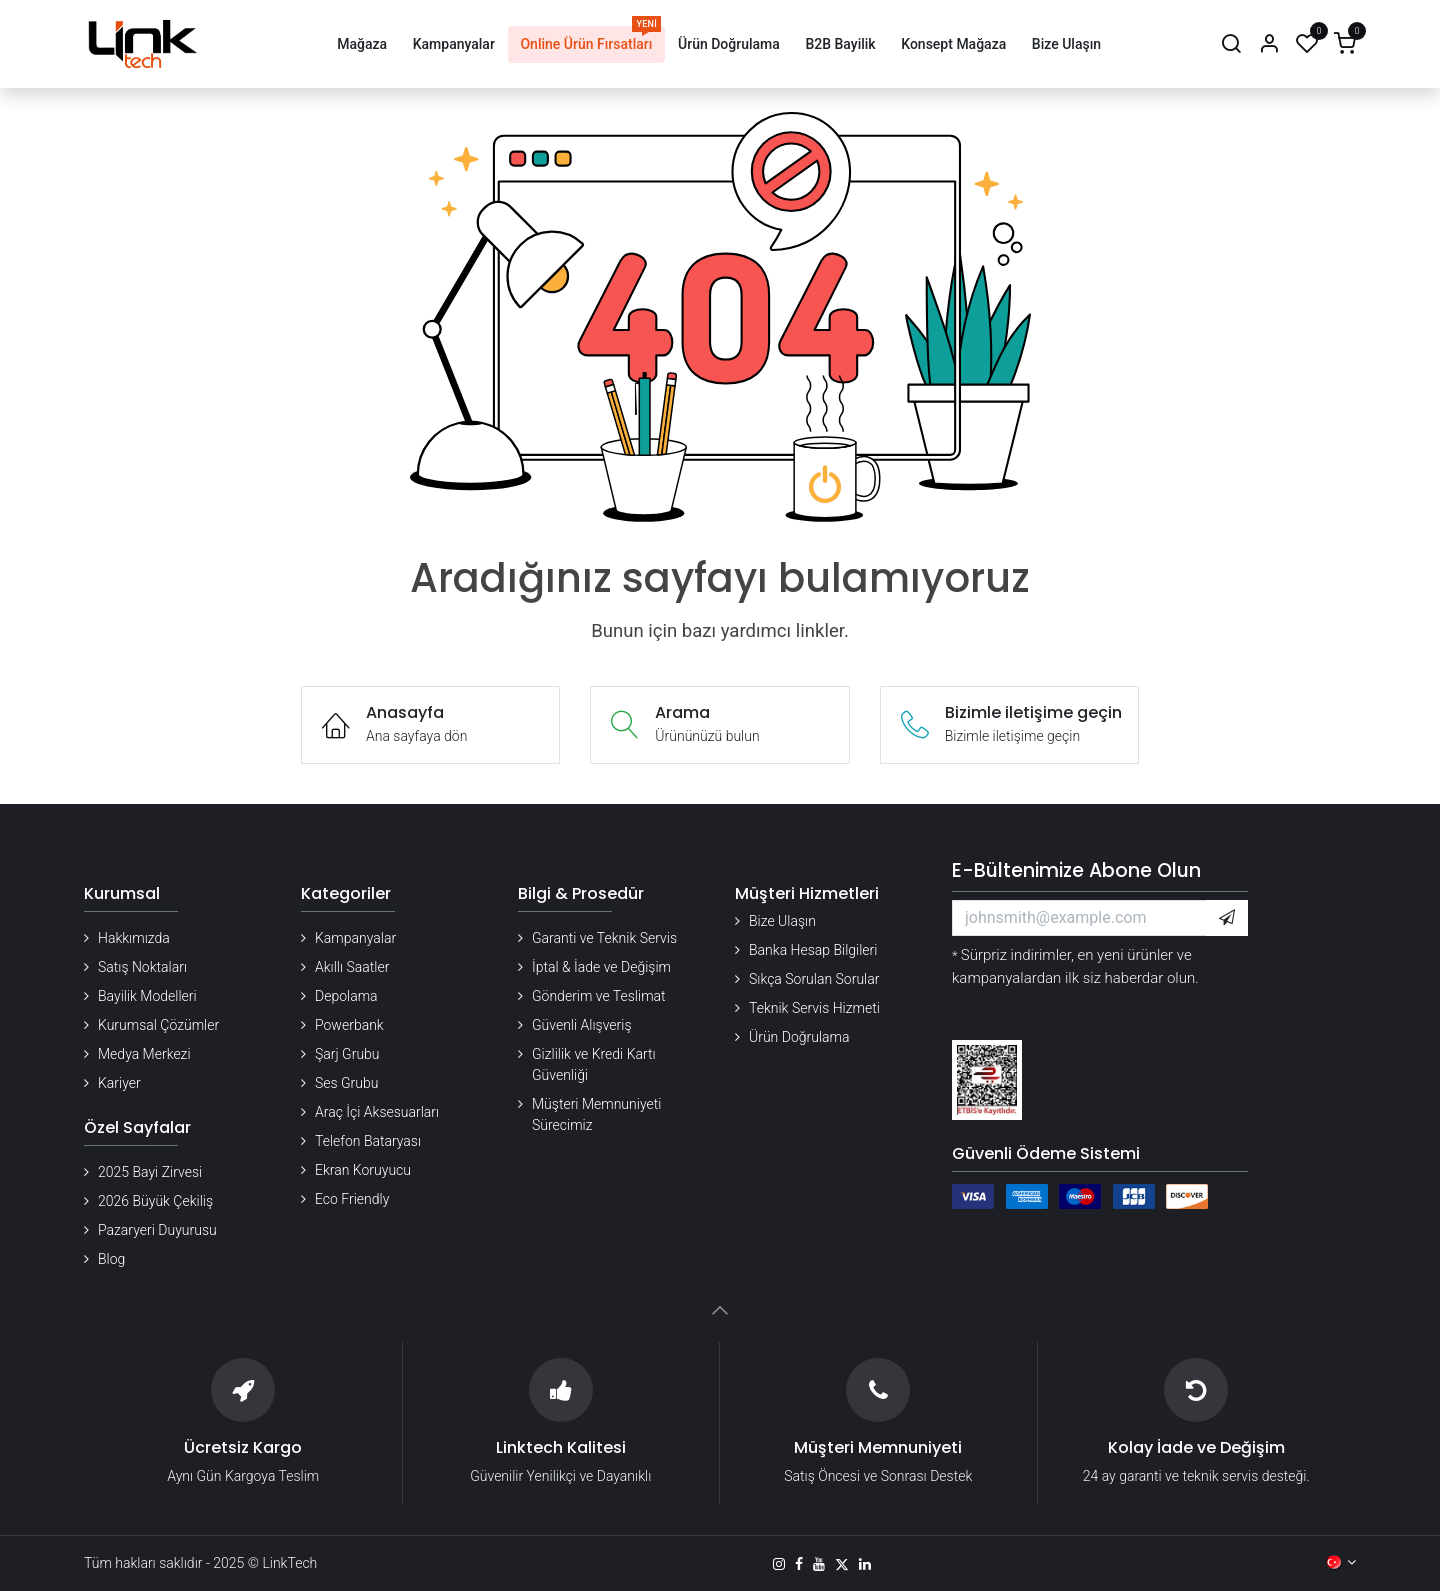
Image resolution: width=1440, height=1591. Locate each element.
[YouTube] (819, 1564)
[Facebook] (799, 1564)
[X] (842, 1564)
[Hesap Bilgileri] (1269, 44)
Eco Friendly (352, 1199)
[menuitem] (361, 44)
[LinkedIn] (865, 1564)
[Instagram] (779, 1564)
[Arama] (1231, 44)
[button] (1227, 918)
